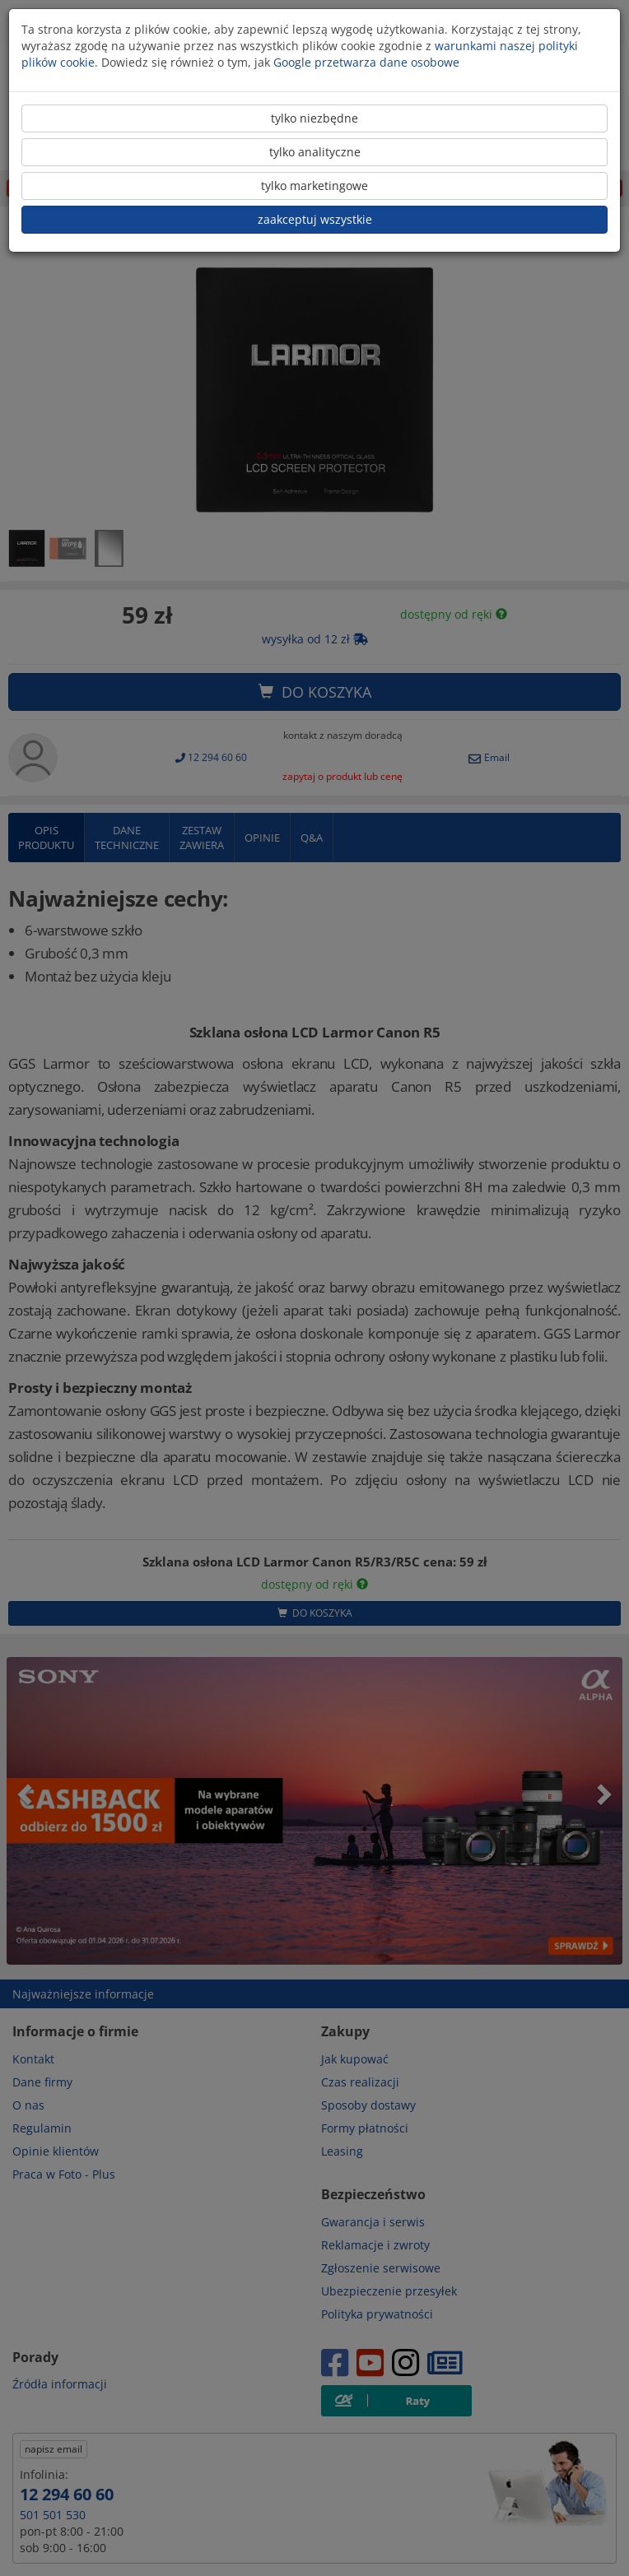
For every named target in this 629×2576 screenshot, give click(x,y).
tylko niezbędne (314, 118)
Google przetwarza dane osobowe (366, 62)
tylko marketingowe (314, 185)
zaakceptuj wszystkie (315, 219)
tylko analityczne (315, 152)
